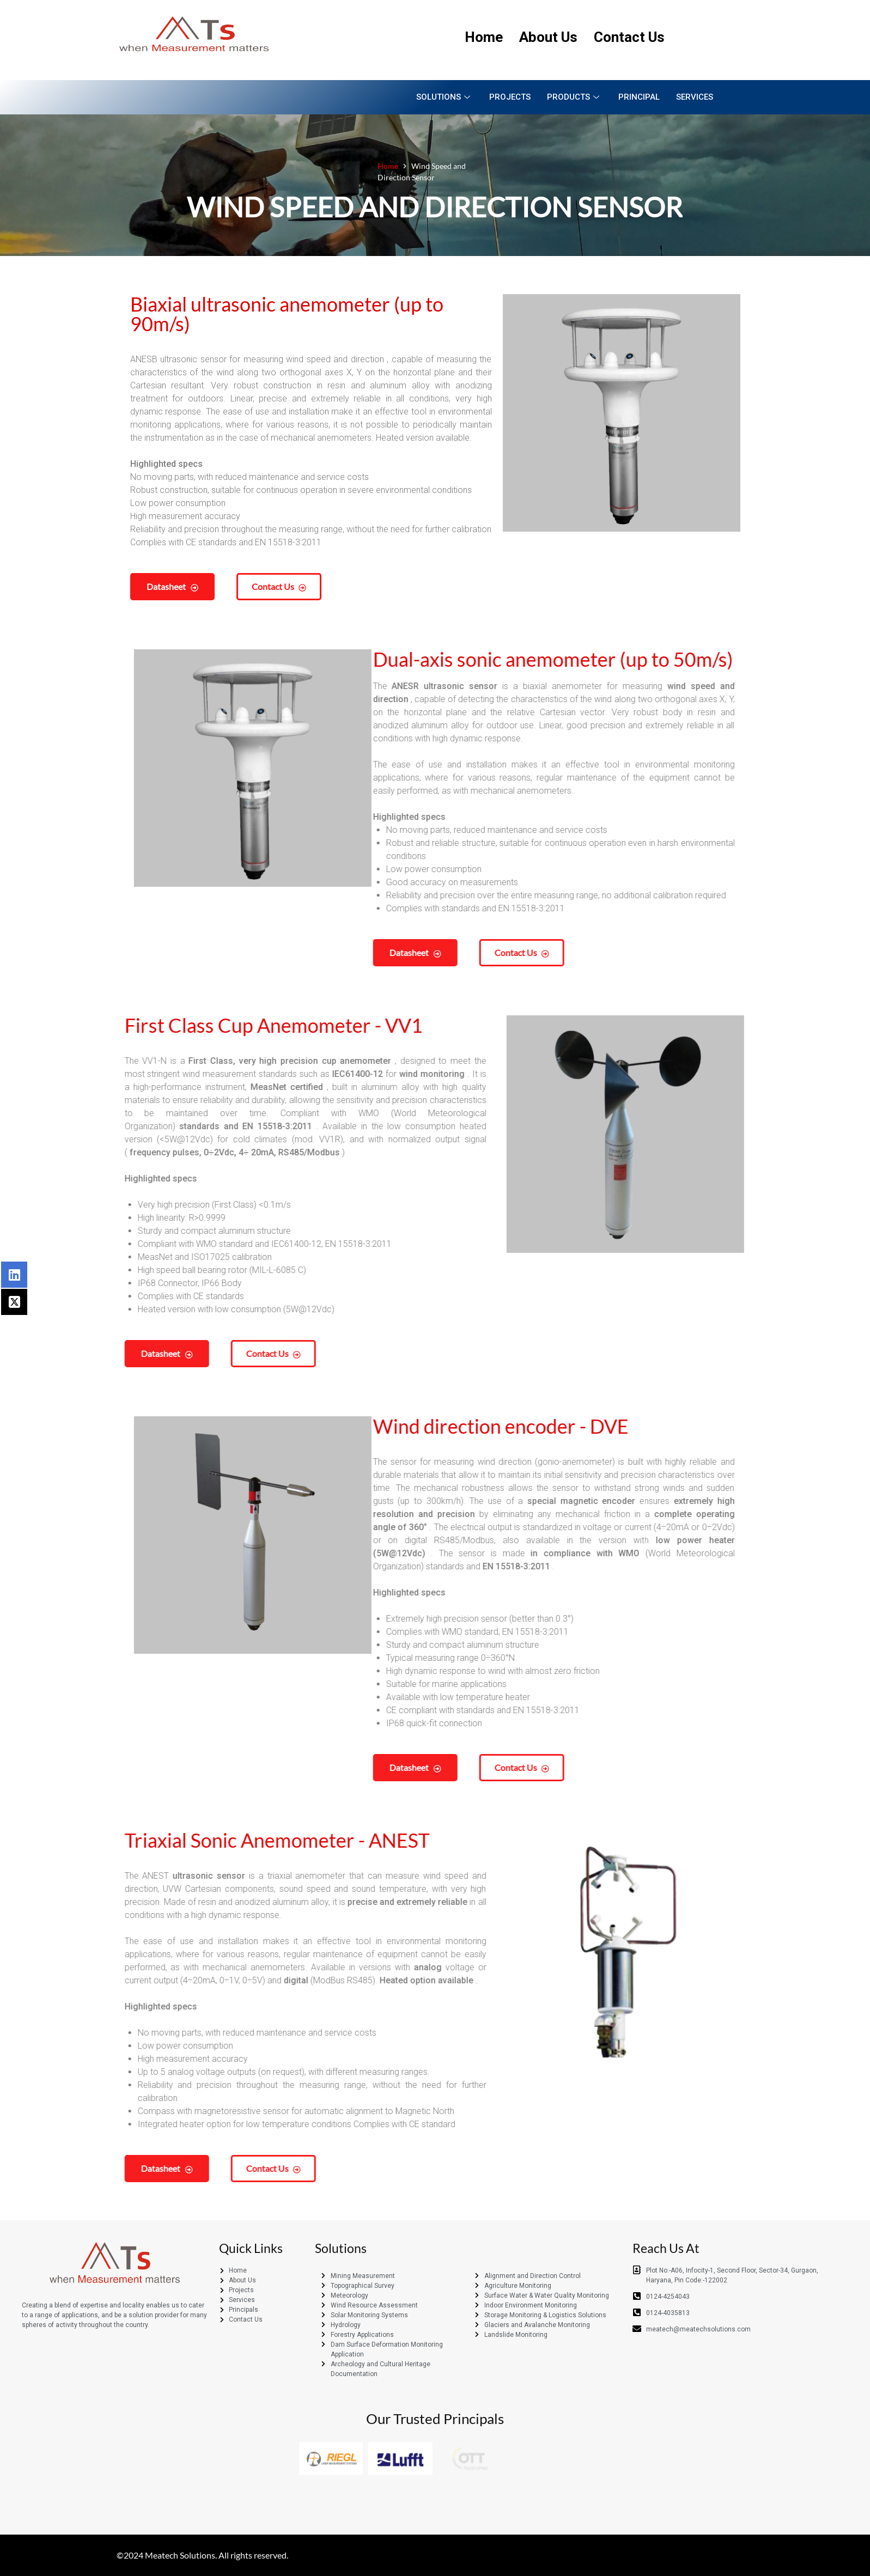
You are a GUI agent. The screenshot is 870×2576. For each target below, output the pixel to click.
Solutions (444, 97)
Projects (510, 97)
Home (484, 37)
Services (694, 97)
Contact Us (629, 37)
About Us (548, 37)
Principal (639, 97)
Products (574, 97)
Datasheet (86, 586)
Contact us (192, 586)
